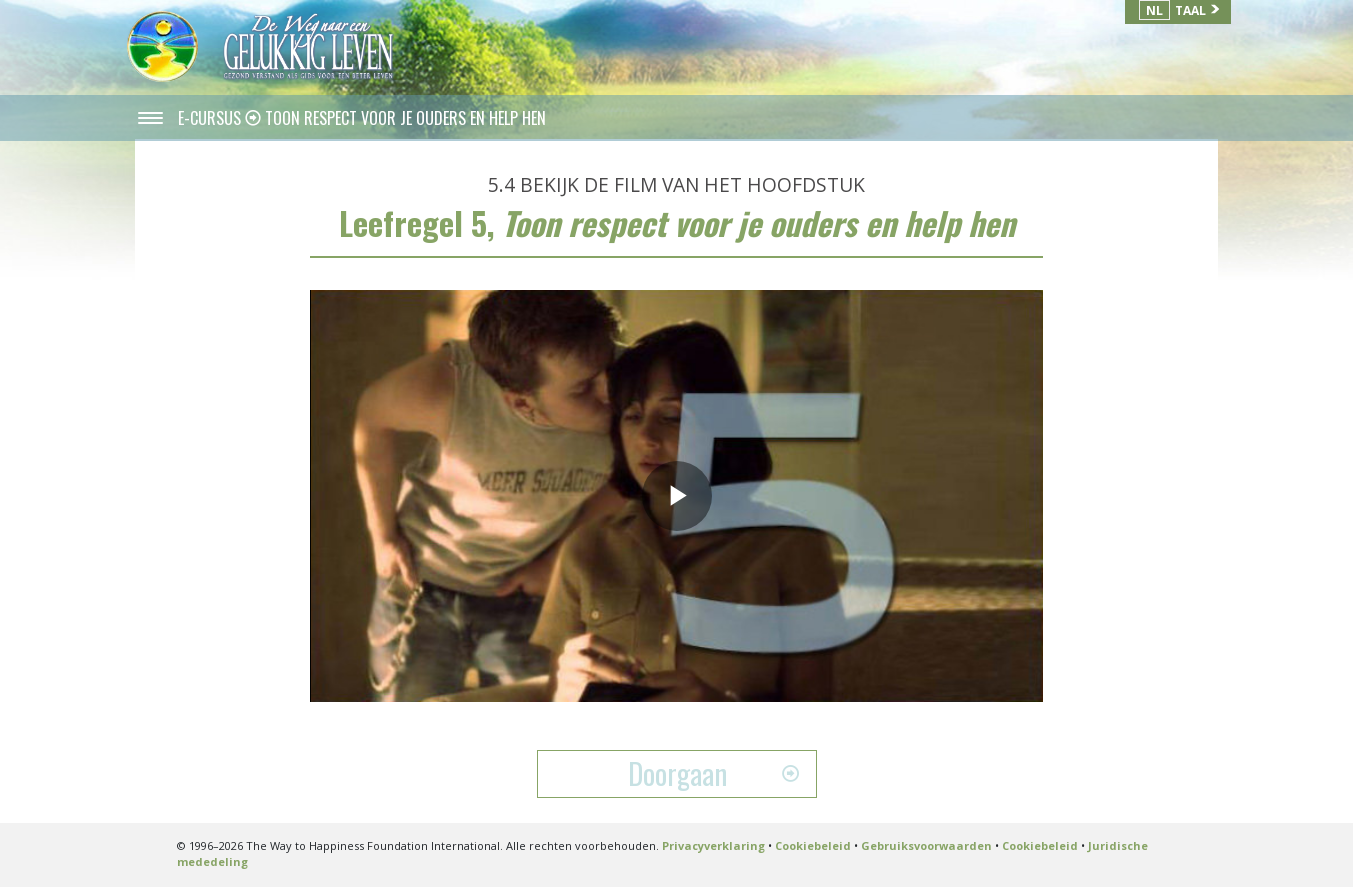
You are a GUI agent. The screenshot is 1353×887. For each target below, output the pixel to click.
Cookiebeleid (813, 845)
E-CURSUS (211, 118)
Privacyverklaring (713, 845)
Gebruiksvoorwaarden (926, 845)
